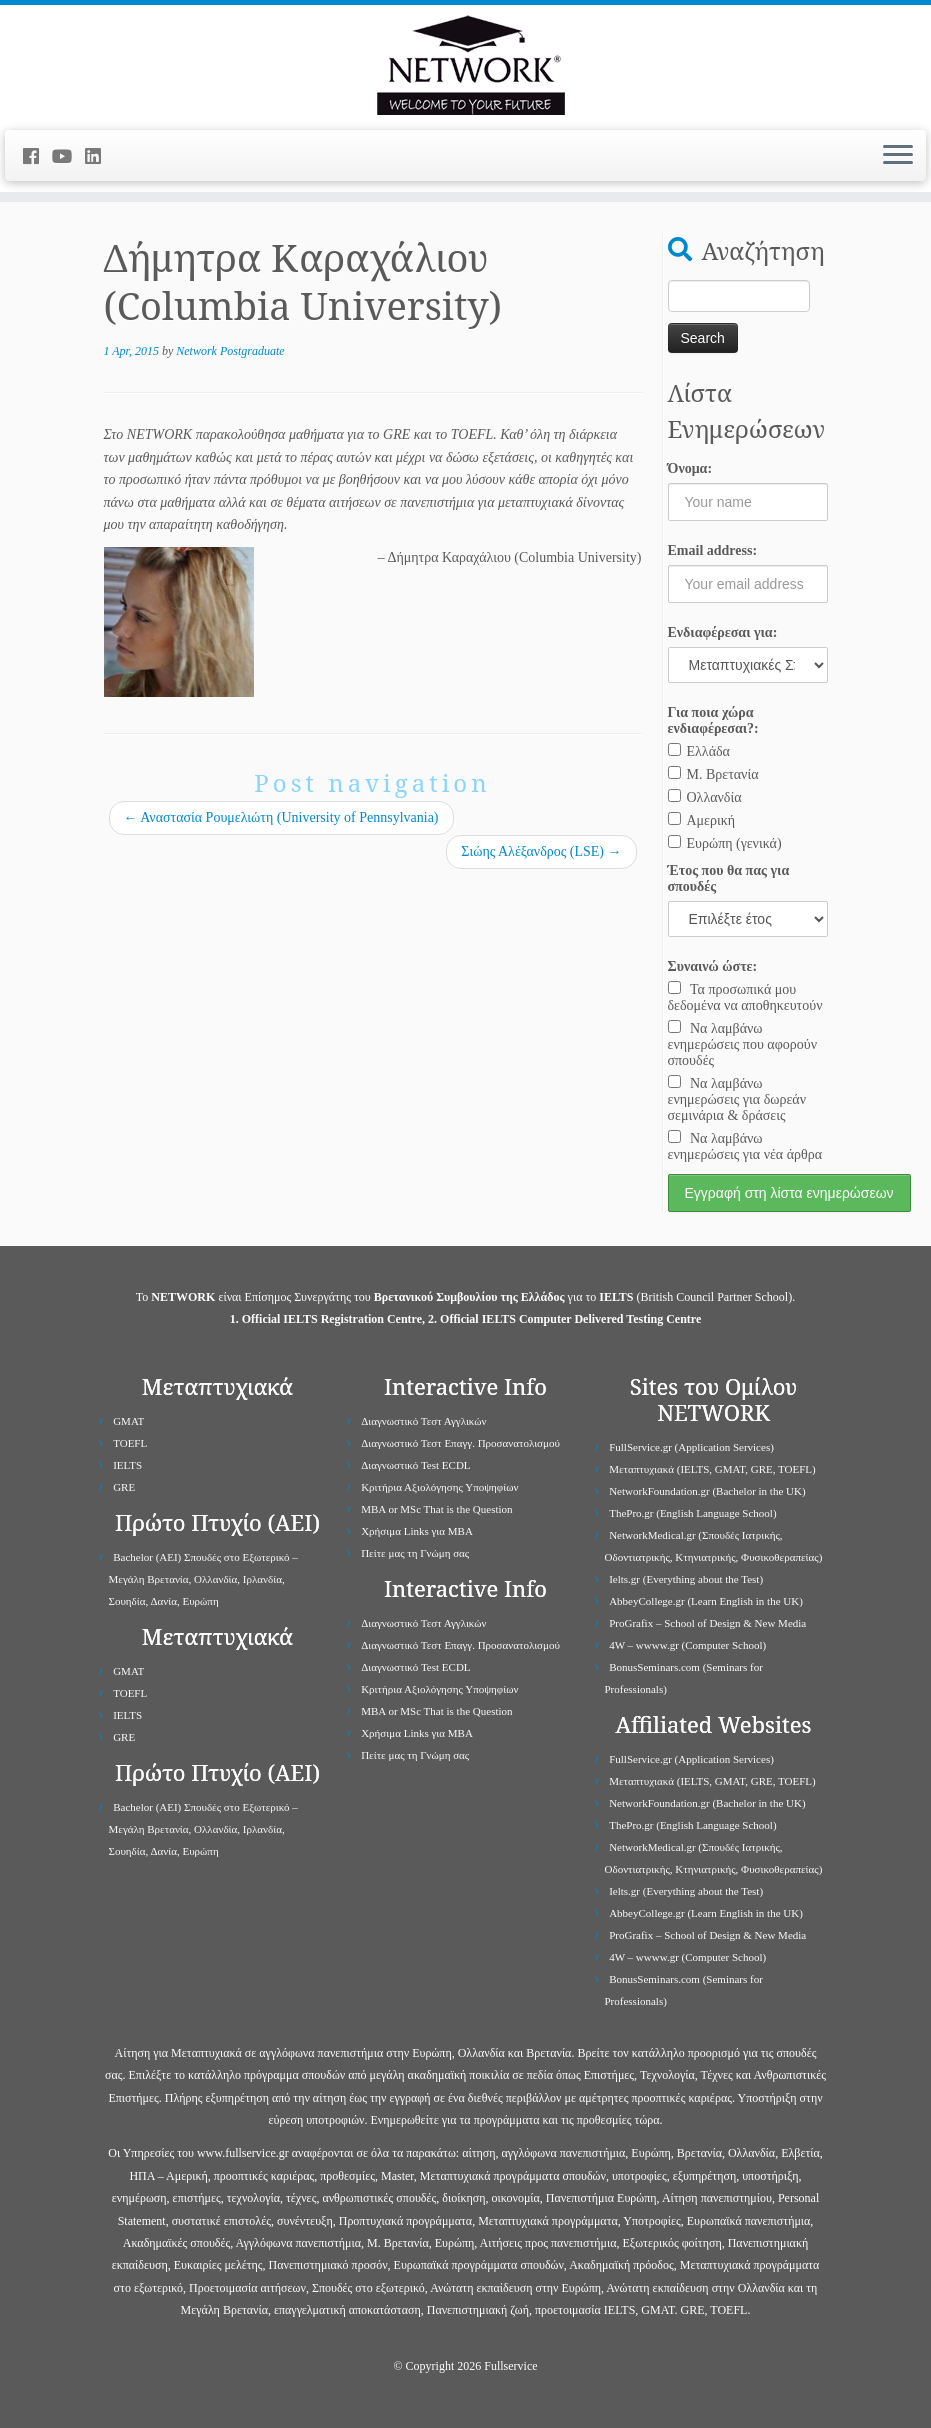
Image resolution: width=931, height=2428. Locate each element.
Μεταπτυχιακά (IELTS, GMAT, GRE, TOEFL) (712, 1469)
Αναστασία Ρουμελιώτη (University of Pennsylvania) (281, 817)
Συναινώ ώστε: (713, 966)
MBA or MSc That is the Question (436, 1509)
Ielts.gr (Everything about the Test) (686, 1579)
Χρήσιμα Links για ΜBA (417, 1531)
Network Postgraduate (230, 351)
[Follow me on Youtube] (68, 157)
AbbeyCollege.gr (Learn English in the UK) (706, 1601)
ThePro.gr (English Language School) (692, 1513)
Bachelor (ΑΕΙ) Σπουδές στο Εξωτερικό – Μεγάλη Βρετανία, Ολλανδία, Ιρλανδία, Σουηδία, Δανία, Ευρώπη (203, 1579)
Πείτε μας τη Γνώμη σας (415, 1553)
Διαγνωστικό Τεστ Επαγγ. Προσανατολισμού (460, 1443)
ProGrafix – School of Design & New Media (707, 1623)
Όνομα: (690, 468)
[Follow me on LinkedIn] (99, 157)
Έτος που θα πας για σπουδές (729, 878)
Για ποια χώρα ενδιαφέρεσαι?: (713, 720)
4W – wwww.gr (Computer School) (687, 1645)
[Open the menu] (898, 156)
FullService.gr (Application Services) (691, 1447)
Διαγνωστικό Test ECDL (415, 1465)
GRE (124, 1487)
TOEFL (130, 1443)
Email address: (713, 550)
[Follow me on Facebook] (37, 157)
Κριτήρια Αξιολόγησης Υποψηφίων (439, 1487)
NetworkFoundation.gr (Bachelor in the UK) (707, 1491)
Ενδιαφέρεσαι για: (723, 632)
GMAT (128, 1421)
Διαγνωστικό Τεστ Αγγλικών (423, 1421)
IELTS (127, 1465)
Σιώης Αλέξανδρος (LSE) (541, 851)
